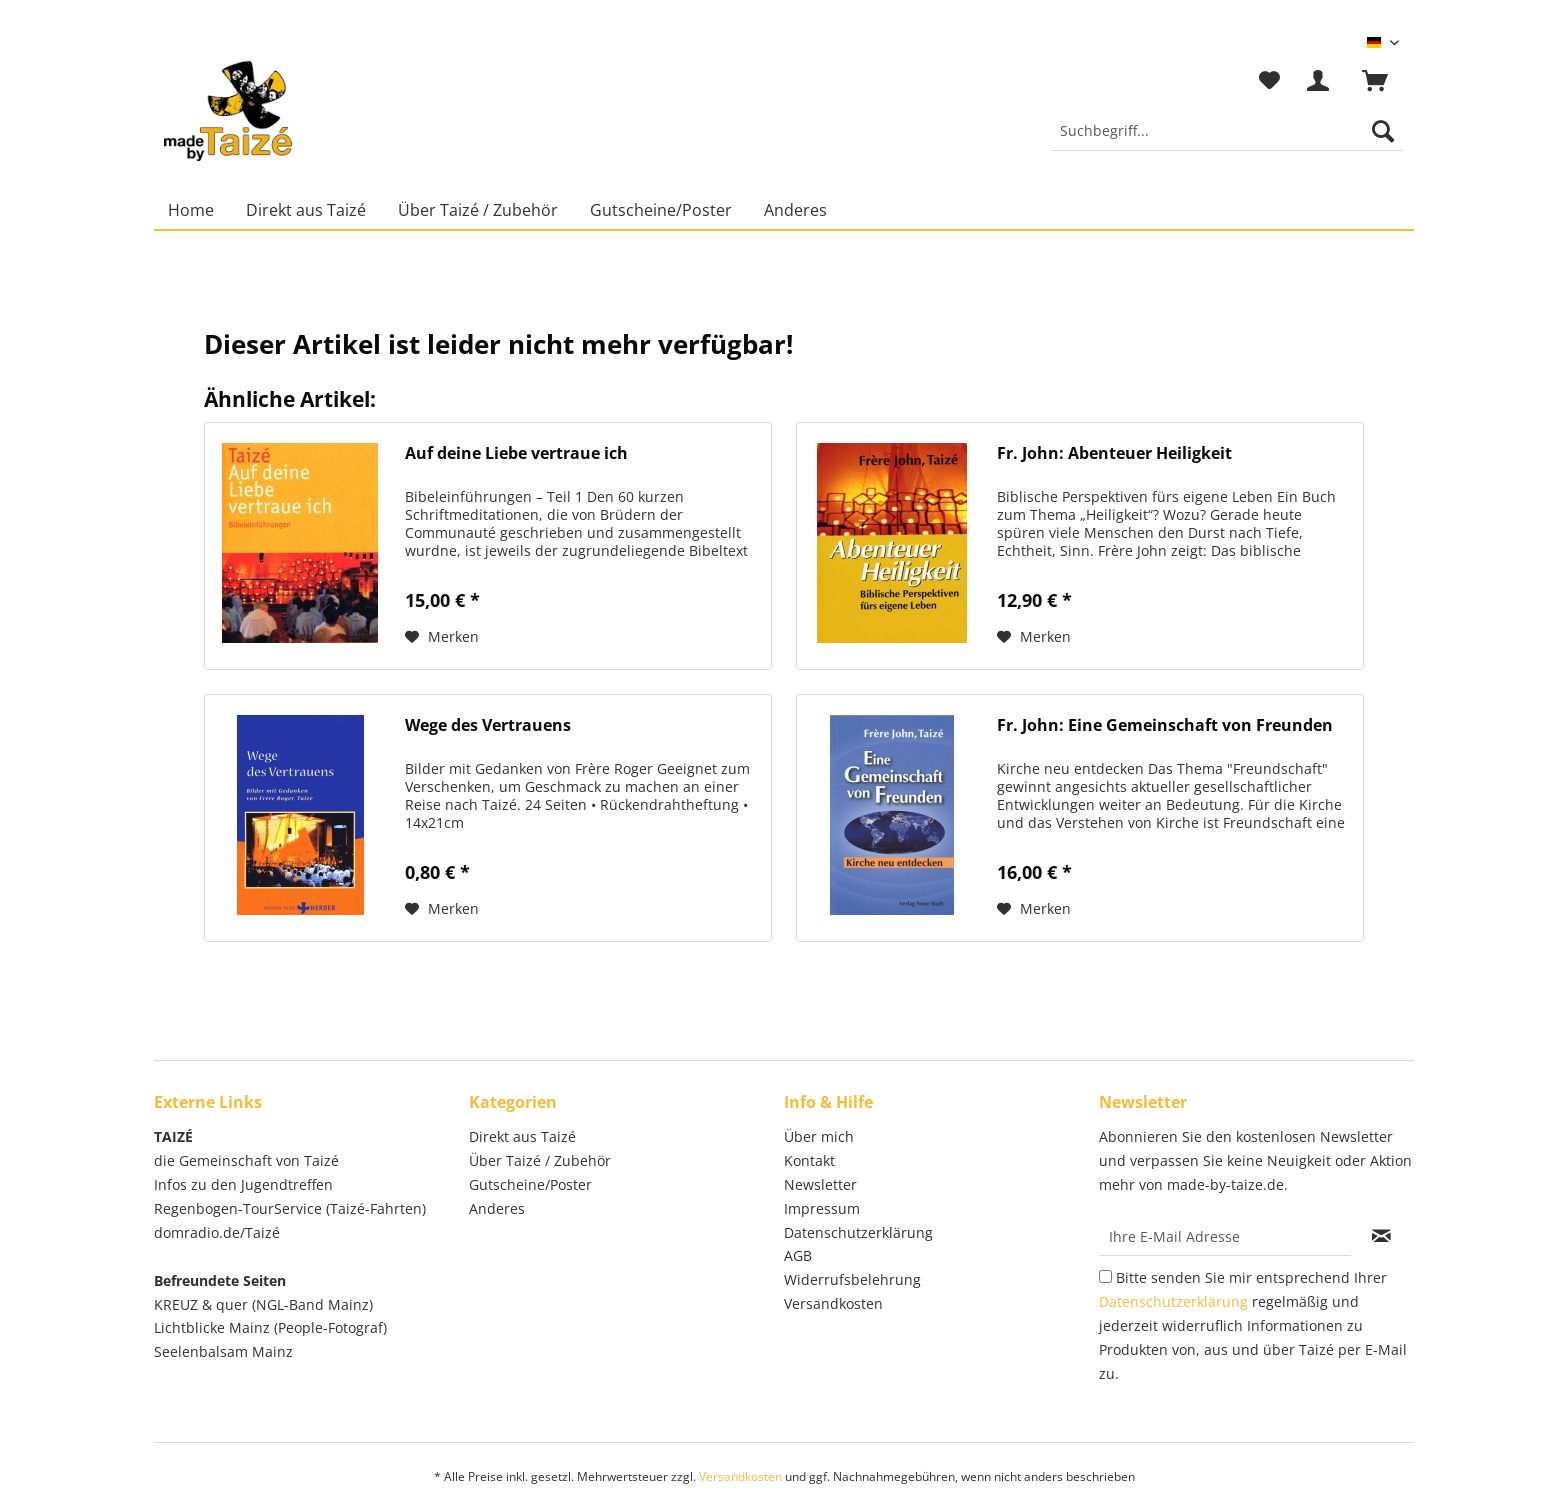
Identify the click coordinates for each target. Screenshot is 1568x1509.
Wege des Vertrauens (488, 725)
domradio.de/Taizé (217, 1232)
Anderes (497, 1208)
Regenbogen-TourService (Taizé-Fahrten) (290, 1208)
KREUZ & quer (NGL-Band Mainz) (263, 1304)
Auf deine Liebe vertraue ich (516, 453)
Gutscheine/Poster (530, 1184)
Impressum (822, 1208)
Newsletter (820, 1184)
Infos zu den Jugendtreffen (243, 1184)
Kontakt (809, 1160)
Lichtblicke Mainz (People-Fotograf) (270, 1327)
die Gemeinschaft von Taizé (246, 1160)
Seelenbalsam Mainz (223, 1351)
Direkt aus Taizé (522, 1136)
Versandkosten (833, 1303)
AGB (798, 1255)
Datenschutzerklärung (858, 1232)
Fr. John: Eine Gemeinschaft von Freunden (1165, 725)
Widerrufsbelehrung (852, 1279)
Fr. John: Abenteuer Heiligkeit (1114, 453)
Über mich (819, 1136)
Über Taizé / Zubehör (540, 1160)
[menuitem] (1227, 140)
